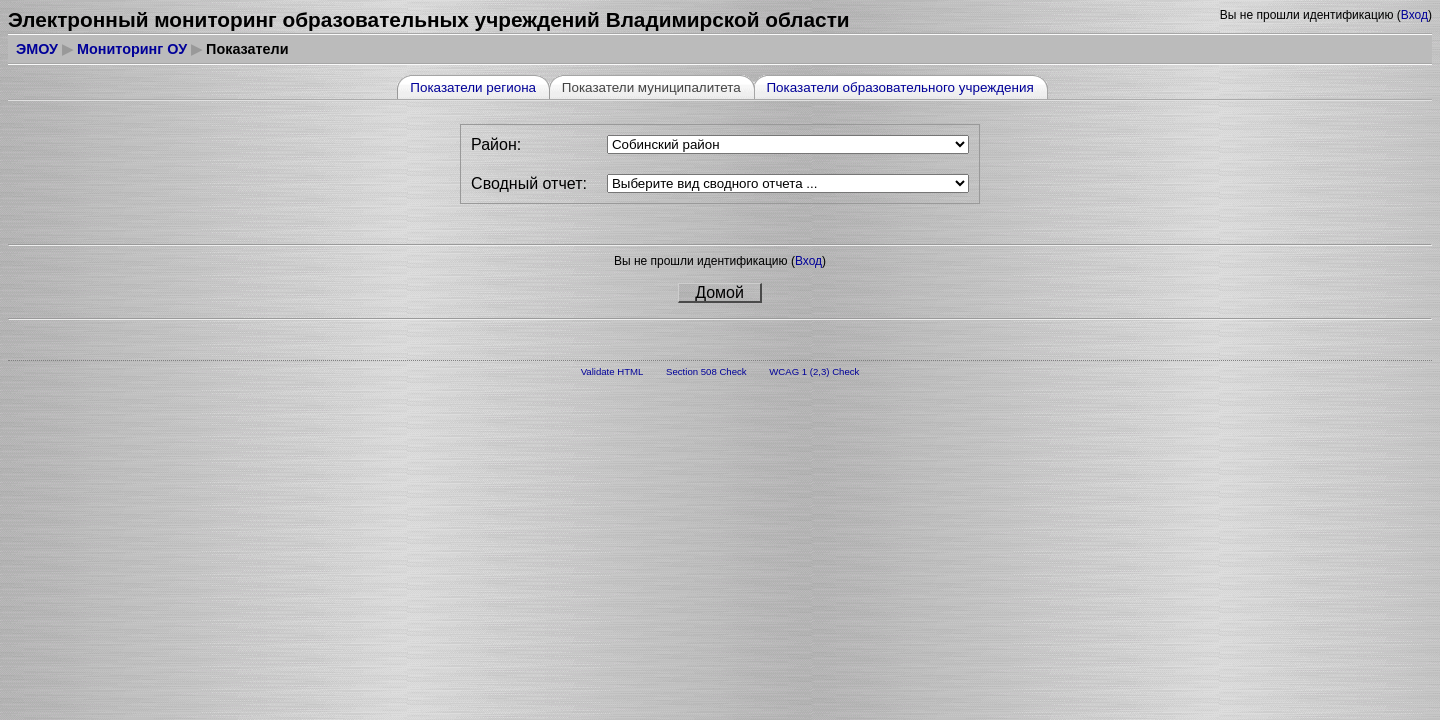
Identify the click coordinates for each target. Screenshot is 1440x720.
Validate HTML (612, 371)
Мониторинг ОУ (132, 49)
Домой (719, 292)
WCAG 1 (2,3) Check (814, 371)
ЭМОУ (37, 49)
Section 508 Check (706, 371)
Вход (1414, 15)
